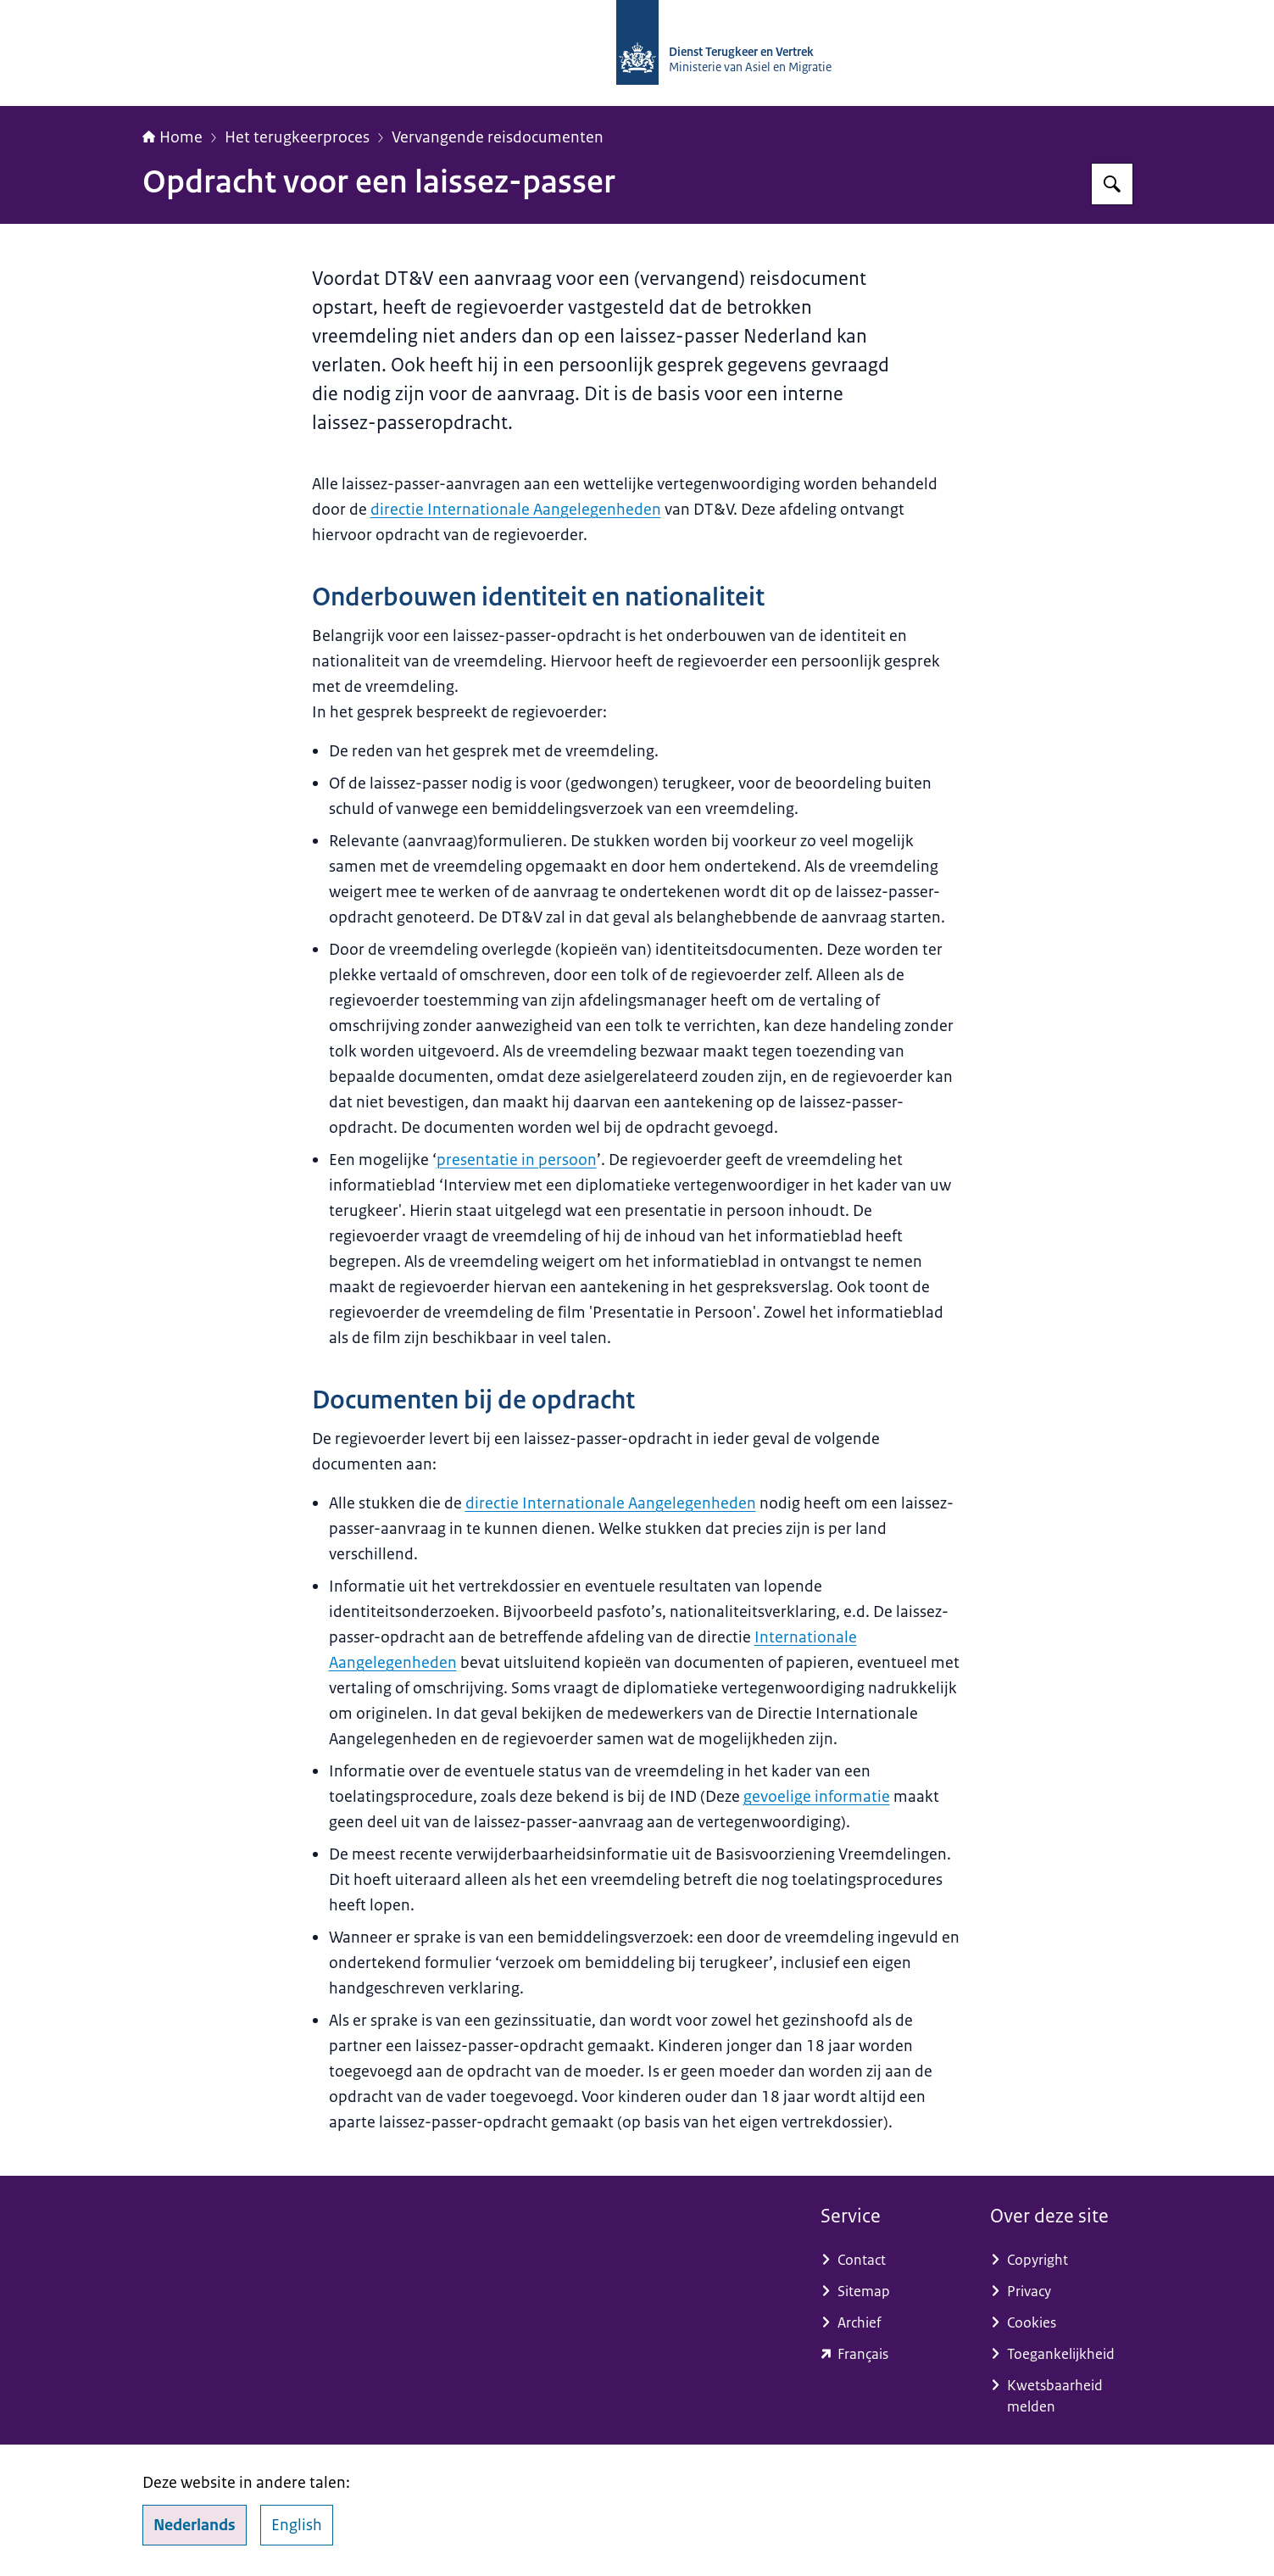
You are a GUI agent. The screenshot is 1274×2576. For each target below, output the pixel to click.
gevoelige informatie (816, 1797)
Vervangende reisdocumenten (498, 137)
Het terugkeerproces (297, 137)
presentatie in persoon (517, 1160)
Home (172, 137)
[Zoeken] (1112, 184)
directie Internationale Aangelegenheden (515, 509)
